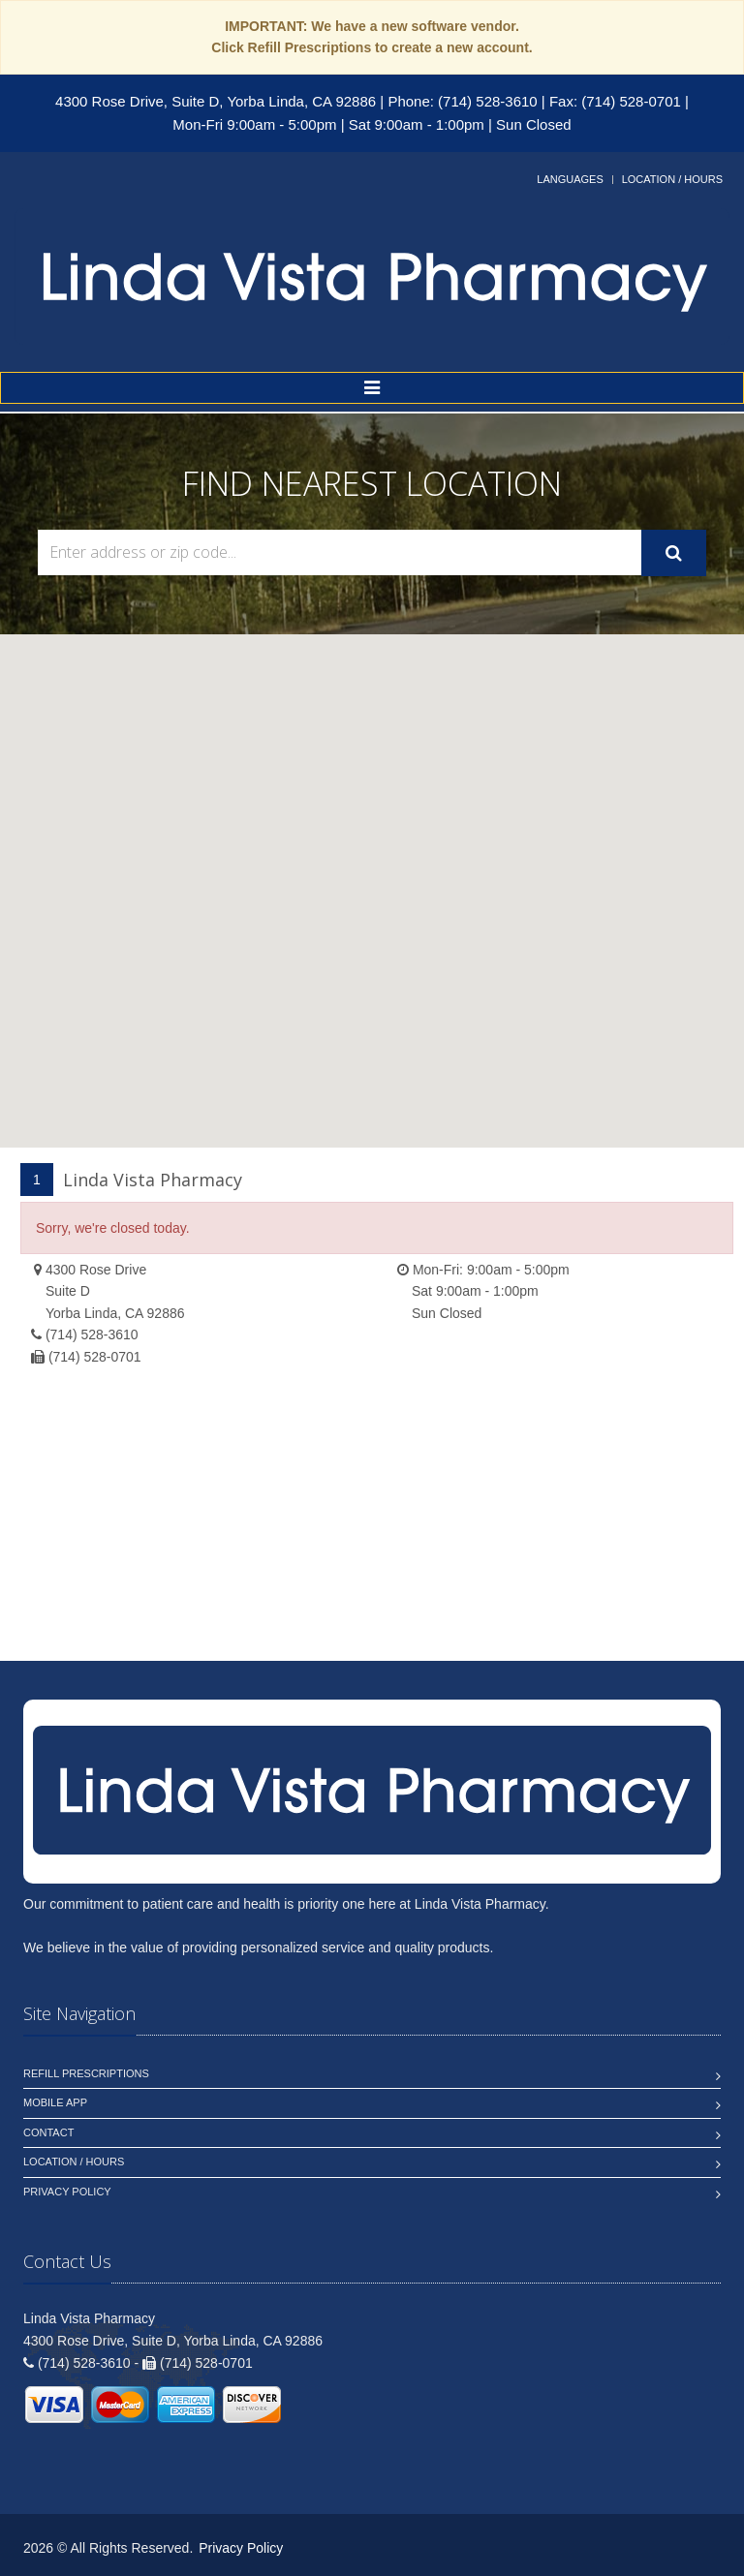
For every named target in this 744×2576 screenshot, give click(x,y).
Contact (48, 2132)
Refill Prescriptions (86, 2073)
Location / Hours (672, 179)
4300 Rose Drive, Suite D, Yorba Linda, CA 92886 (215, 101)
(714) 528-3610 (92, 1334)
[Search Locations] (339, 552)
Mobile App (55, 2102)
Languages (570, 179)
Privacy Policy (67, 2191)
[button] (372, 873)
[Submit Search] (673, 553)
